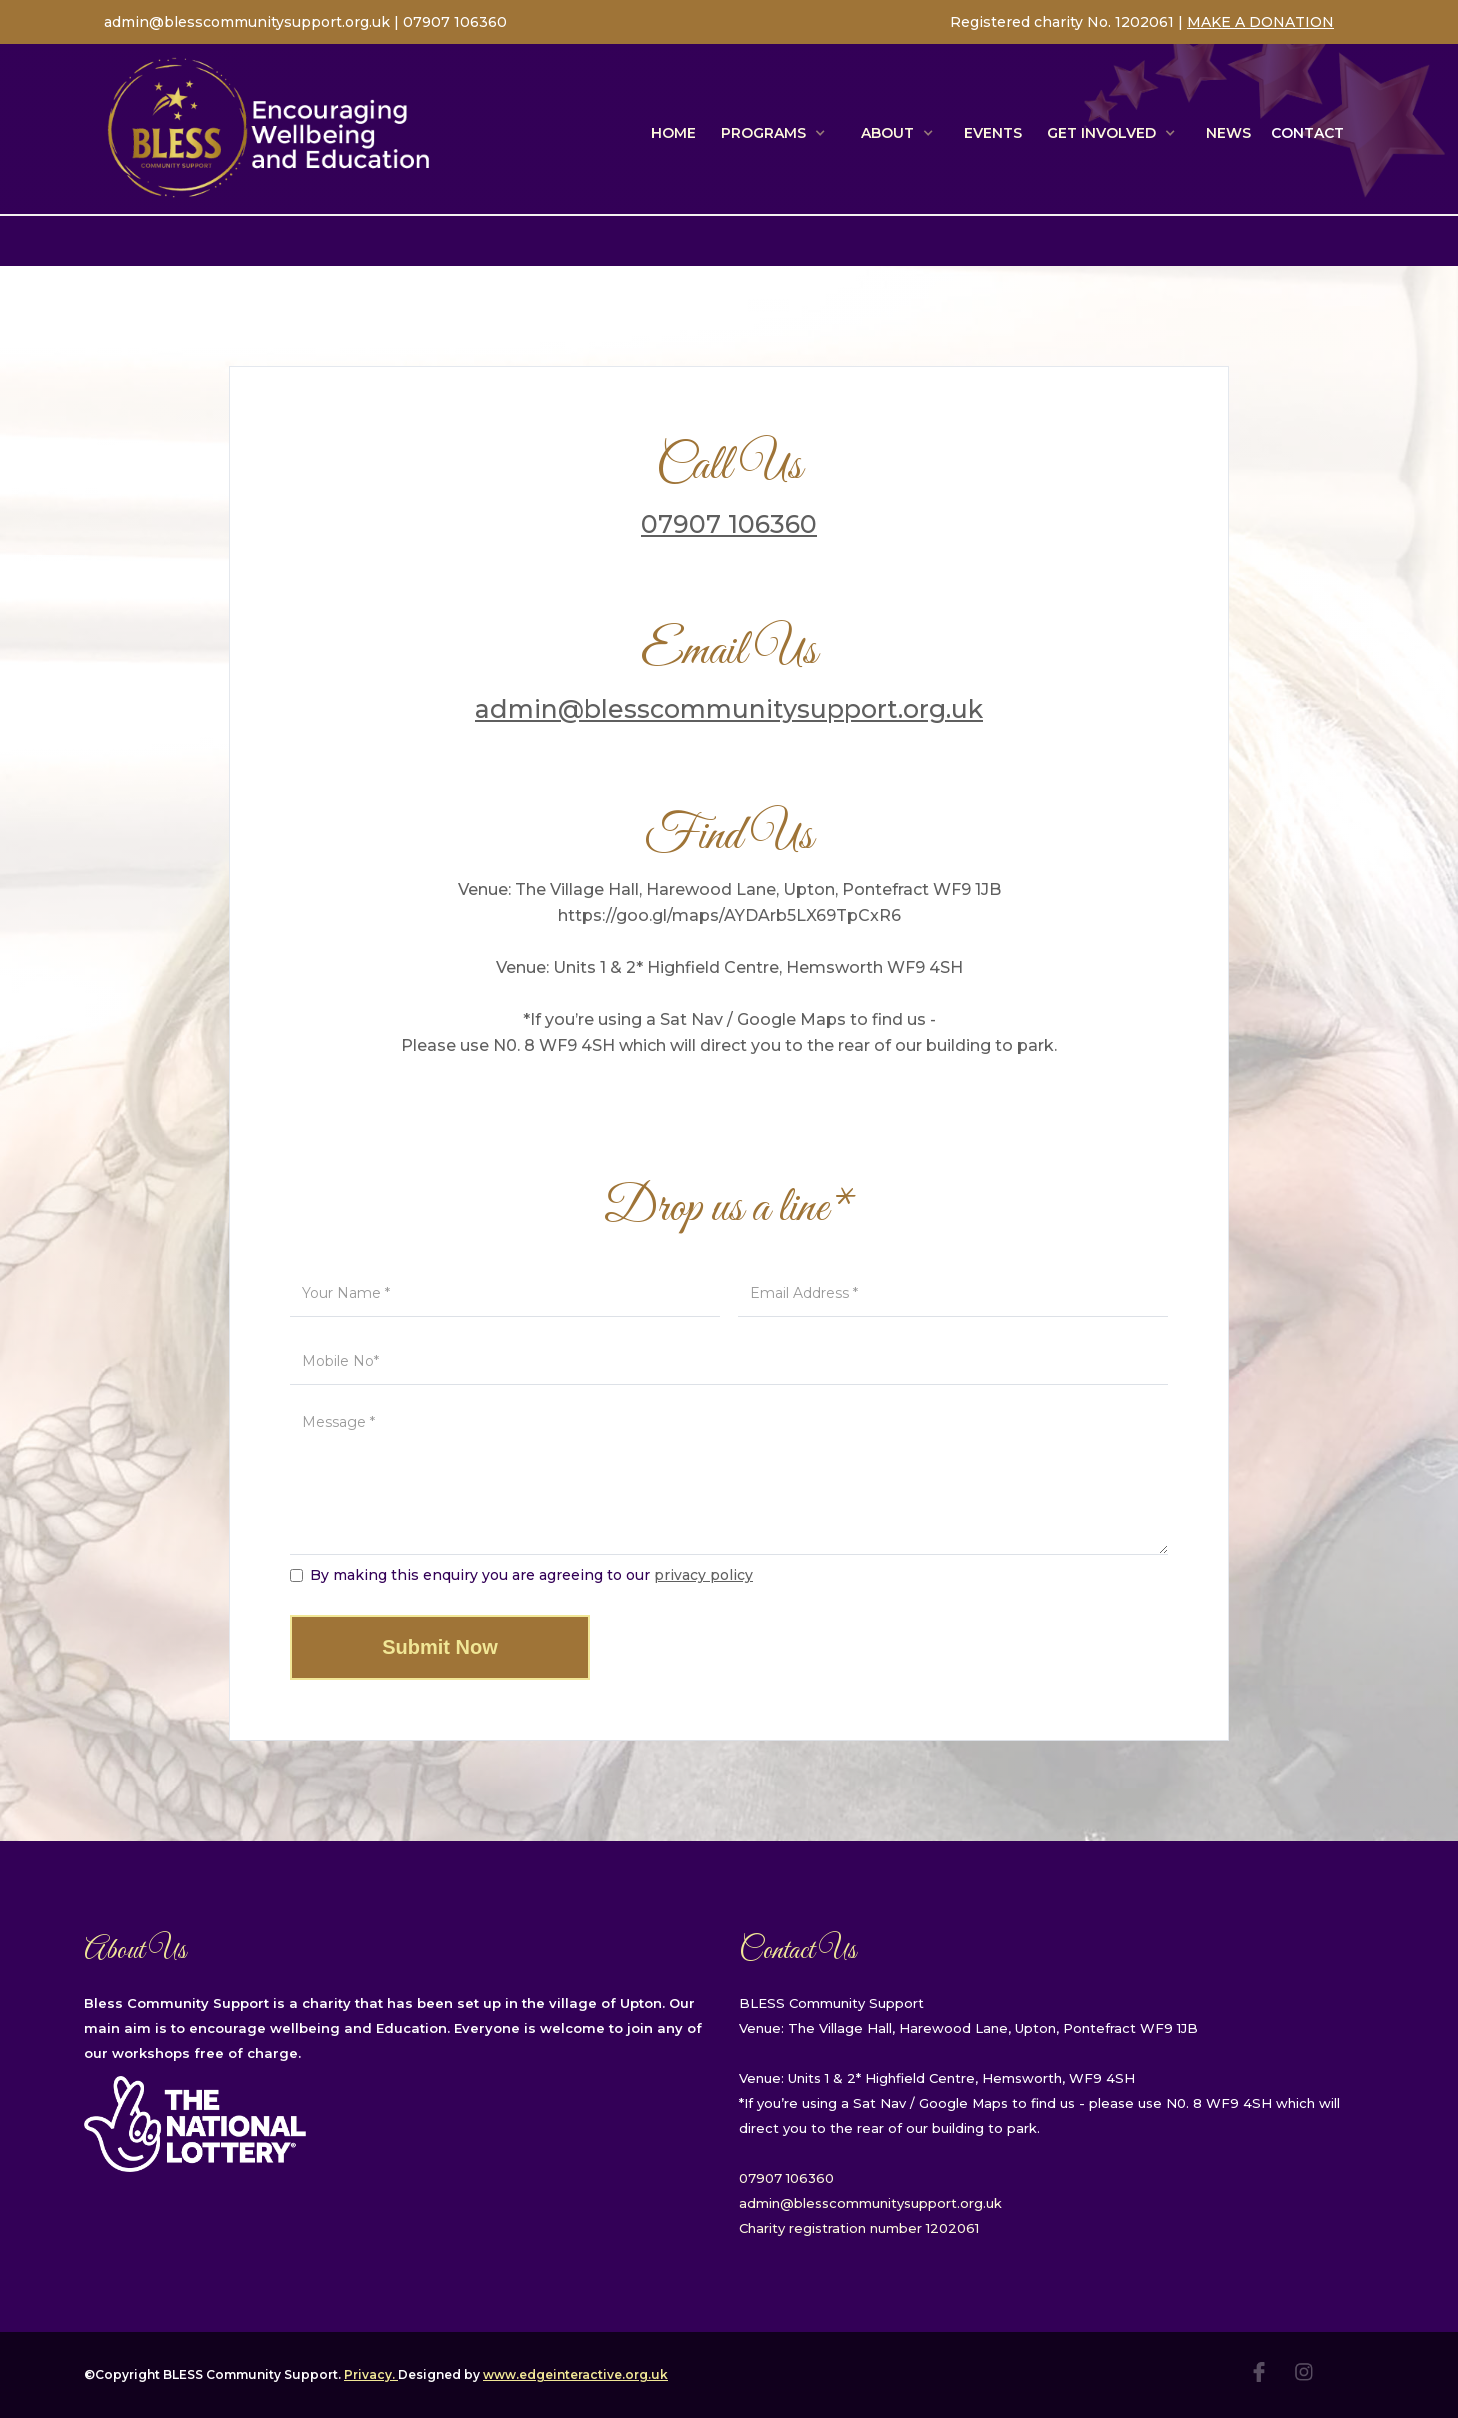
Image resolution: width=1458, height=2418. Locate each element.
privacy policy (703, 1575)
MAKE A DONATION (1260, 22)
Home (673, 133)
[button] (776, 133)
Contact (1307, 133)
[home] (269, 129)
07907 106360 (455, 22)
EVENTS (993, 133)
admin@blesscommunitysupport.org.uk (249, 22)
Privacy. (371, 2374)
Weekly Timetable (1272, 241)
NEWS (1228, 133)
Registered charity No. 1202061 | (1068, 22)
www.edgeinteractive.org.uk (575, 2374)
